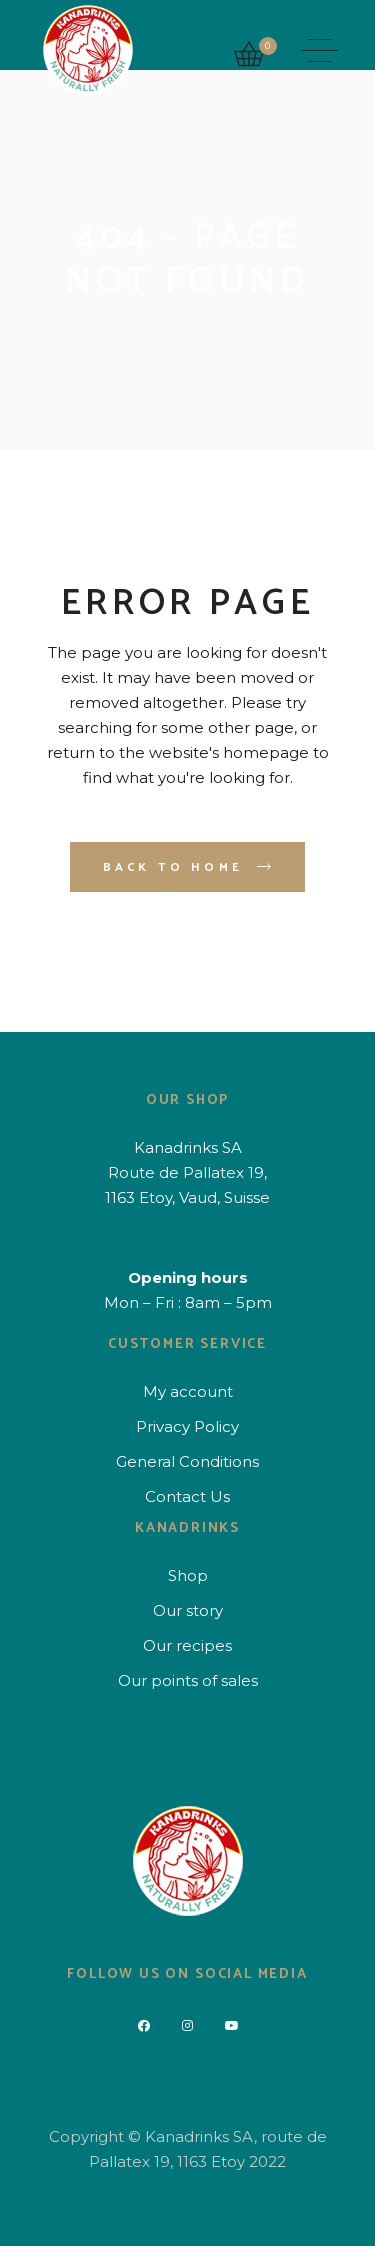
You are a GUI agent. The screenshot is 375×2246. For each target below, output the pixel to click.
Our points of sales (188, 1680)
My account (188, 1391)
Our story (188, 1610)
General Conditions (187, 1461)
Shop (188, 1575)
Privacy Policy (187, 1426)
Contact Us (187, 1496)
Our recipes (187, 1645)
